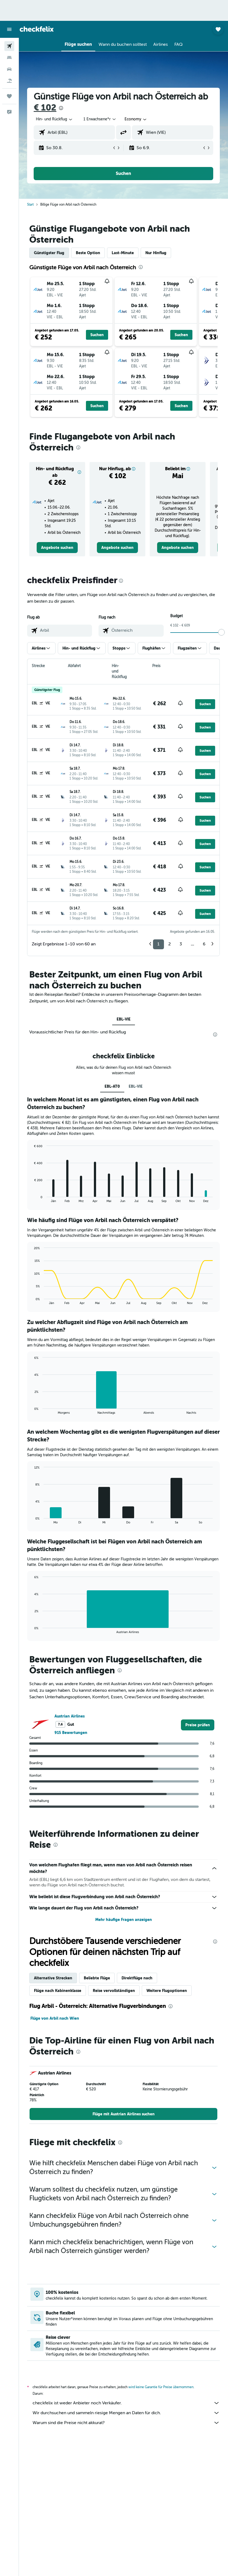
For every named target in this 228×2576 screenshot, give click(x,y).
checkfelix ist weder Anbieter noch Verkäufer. (126, 2403)
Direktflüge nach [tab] (137, 1978)
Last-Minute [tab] (123, 253)
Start (30, 204)
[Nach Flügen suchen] (9, 46)
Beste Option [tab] (88, 253)
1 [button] (158, 944)
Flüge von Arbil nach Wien (54, 2018)
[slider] (221, 632)
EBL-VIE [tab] (124, 1019)
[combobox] (136, 119)
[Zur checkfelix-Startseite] (37, 29)
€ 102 (45, 108)
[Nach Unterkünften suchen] (9, 57)
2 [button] (169, 944)
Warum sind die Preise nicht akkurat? (126, 2422)
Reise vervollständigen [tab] (114, 1990)
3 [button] (181, 944)
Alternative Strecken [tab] (53, 1978)
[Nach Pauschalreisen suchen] (9, 80)
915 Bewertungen (70, 1732)
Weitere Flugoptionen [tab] (166, 1990)
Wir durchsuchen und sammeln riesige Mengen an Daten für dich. (126, 2413)
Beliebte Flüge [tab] (97, 1978)
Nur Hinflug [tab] (155, 253)
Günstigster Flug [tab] (49, 253)
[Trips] (9, 96)
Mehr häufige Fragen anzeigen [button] (123, 1919)
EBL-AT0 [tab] (112, 1086)
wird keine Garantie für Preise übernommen (161, 2387)
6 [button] (204, 944)
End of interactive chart (31, 1629)
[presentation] (61, 108)
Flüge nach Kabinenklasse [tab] (57, 1990)
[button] (9, 29)
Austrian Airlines (69, 1716)
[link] (57, 547)
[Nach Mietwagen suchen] (9, 69)
